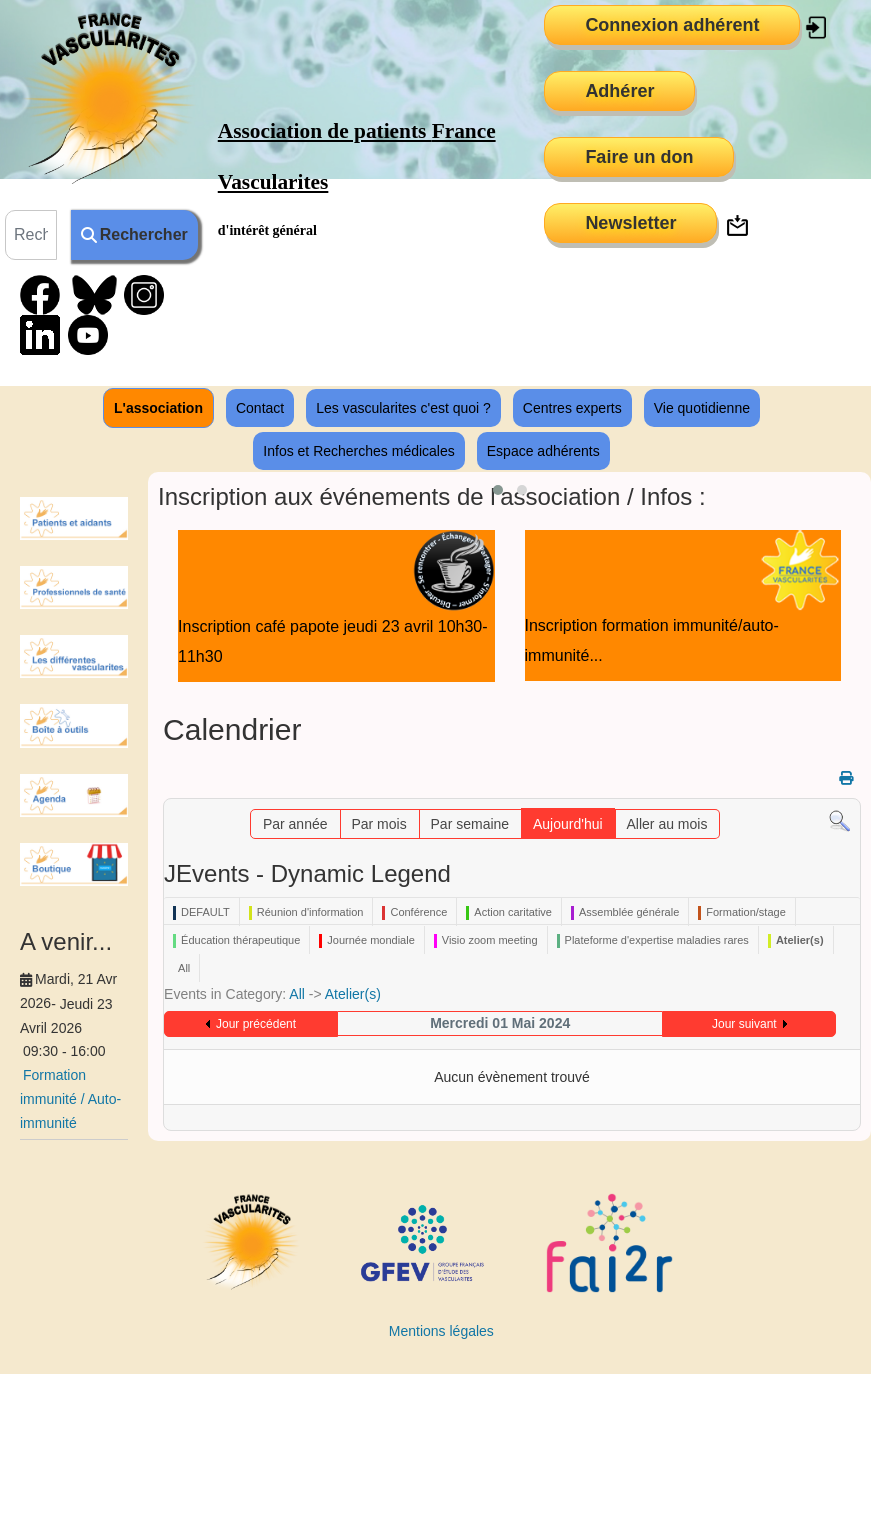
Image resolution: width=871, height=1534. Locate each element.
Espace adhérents (543, 451)
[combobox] (31, 235)
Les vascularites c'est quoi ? (403, 408)
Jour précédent (256, 1024)
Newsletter (630, 223)
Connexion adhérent (672, 25)
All (297, 994)
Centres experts (572, 408)
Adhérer (619, 91)
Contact (260, 408)
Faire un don (639, 157)
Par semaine (470, 824)
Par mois (378, 824)
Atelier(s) (353, 994)
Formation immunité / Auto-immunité (70, 1099)
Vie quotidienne (702, 408)
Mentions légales (441, 1331)
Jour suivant (744, 1024)
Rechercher (134, 234)
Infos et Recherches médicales (358, 451)
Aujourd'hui (568, 824)
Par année (295, 824)
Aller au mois (667, 824)
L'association (158, 408)
